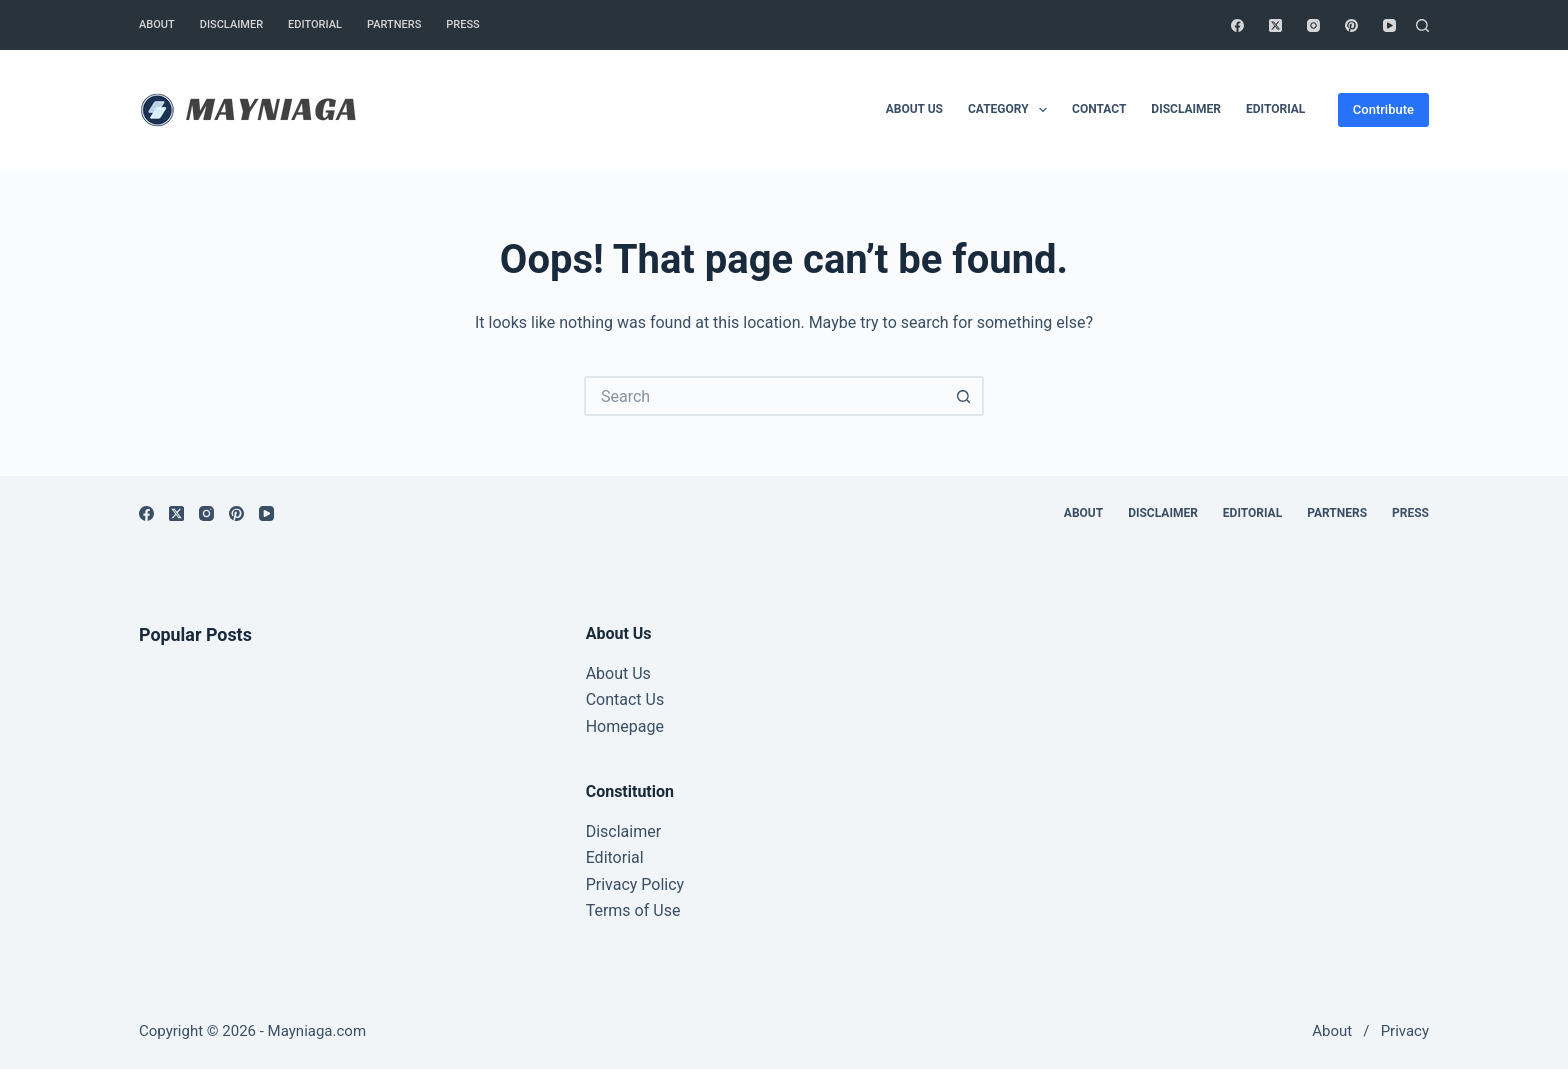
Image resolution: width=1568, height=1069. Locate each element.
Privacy (1405, 1031)
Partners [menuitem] (394, 24)
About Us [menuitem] (914, 109)
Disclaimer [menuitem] (231, 24)
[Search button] (964, 396)
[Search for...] (764, 396)
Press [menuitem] (462, 24)
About (1332, 1031)
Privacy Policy (635, 884)
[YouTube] (1389, 25)
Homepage (625, 726)
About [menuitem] (157, 24)
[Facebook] (1237, 25)
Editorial (615, 857)
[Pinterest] (1351, 25)
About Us (618, 673)
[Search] (1422, 25)
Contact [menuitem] (1099, 109)
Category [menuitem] (1011, 110)
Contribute (1383, 109)
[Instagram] (1313, 25)
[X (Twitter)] (1275, 25)
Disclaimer (623, 831)
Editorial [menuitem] (315, 24)
